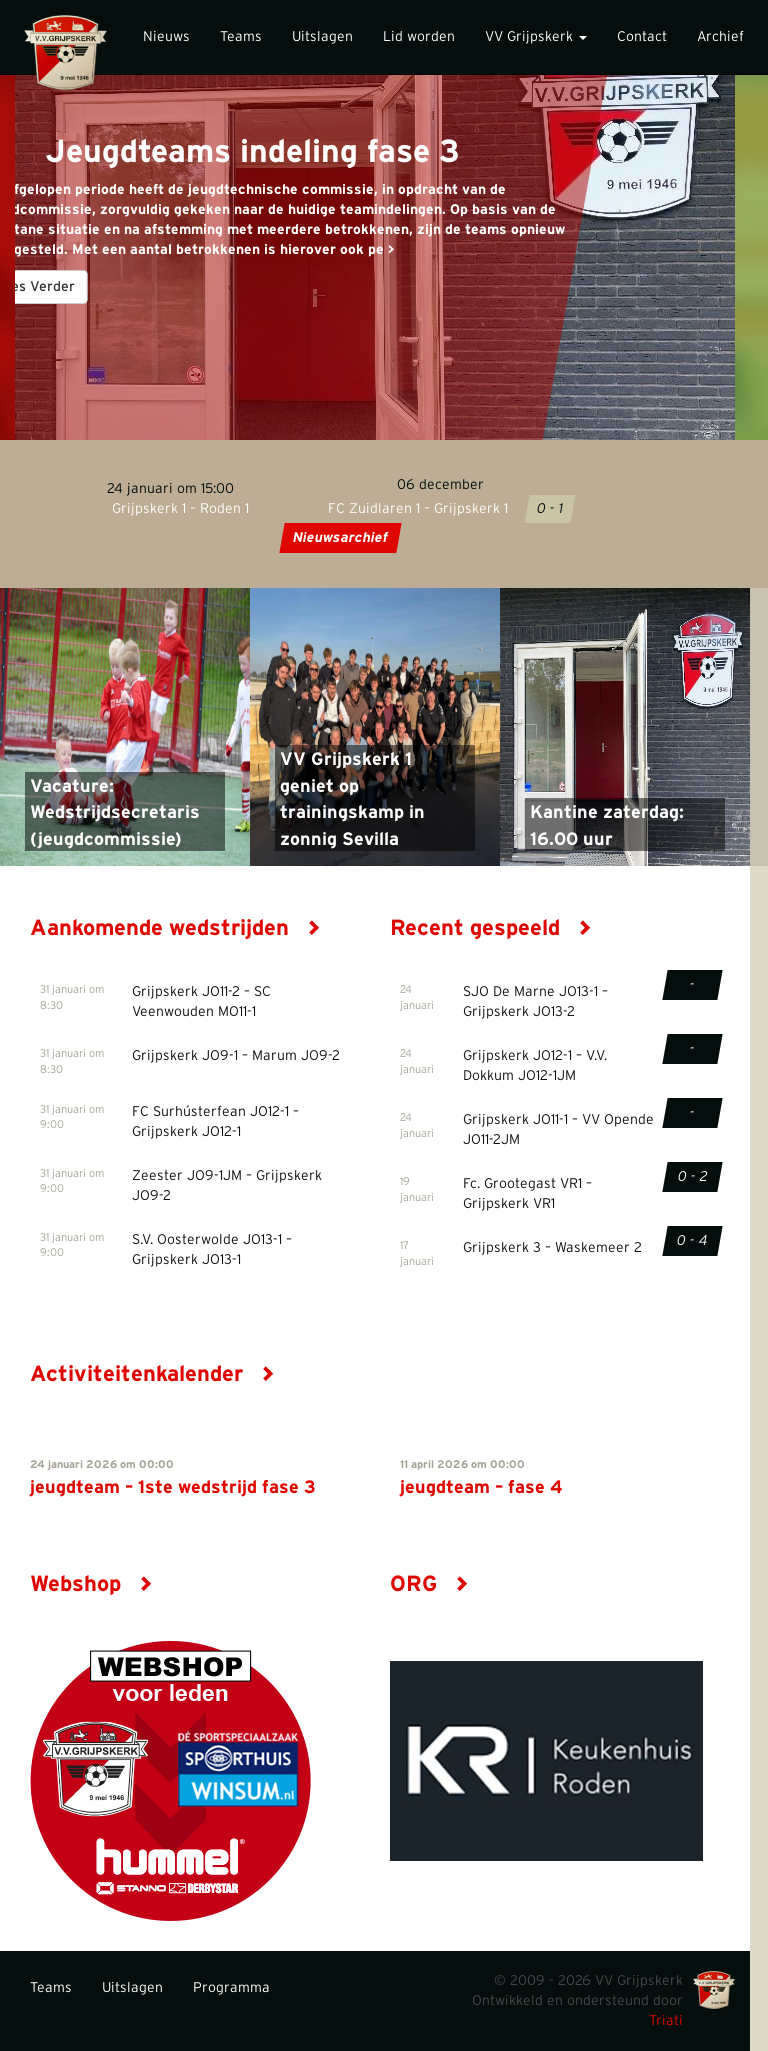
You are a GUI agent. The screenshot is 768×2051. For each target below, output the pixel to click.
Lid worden (419, 37)
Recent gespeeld (491, 928)
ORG (429, 1584)
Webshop (91, 1584)
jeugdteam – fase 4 (481, 1488)
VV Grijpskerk (536, 37)
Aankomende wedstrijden (175, 928)
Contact (642, 37)
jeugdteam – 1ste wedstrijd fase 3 (173, 1488)
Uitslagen (322, 37)
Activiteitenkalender (152, 1374)
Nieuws (166, 37)
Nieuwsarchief (339, 538)
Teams (241, 37)
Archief (720, 37)
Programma (231, 1988)
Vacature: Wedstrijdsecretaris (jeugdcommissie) (115, 813)
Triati (666, 2021)
